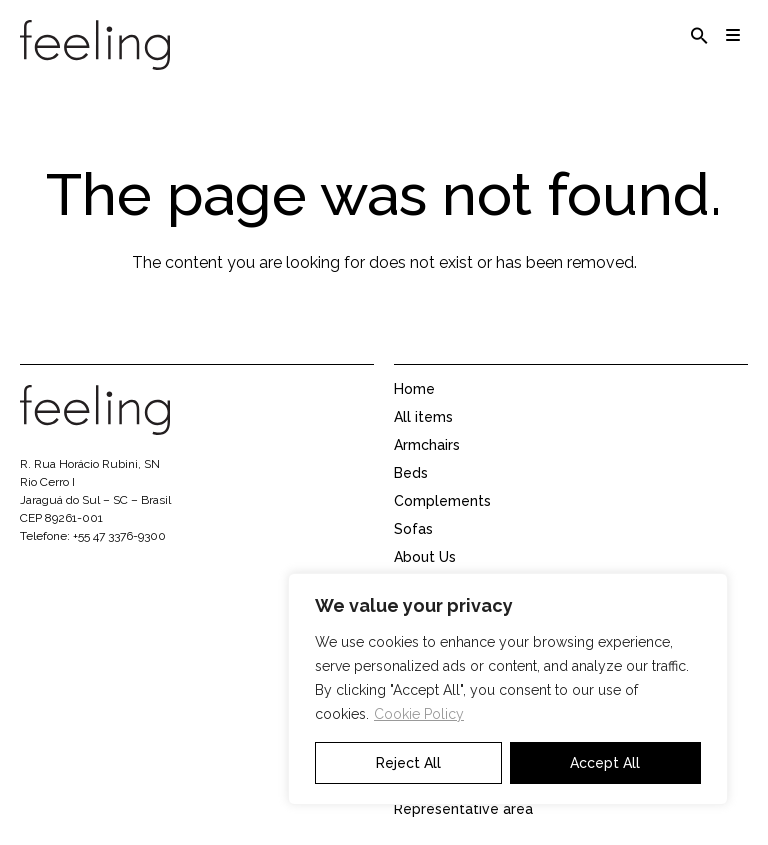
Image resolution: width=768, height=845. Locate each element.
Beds (411, 473)
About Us (425, 557)
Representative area (463, 809)
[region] (508, 689)
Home (414, 389)
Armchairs (427, 445)
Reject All (408, 763)
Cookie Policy (419, 714)
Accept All (605, 763)
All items (423, 417)
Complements (442, 501)
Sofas (413, 529)
